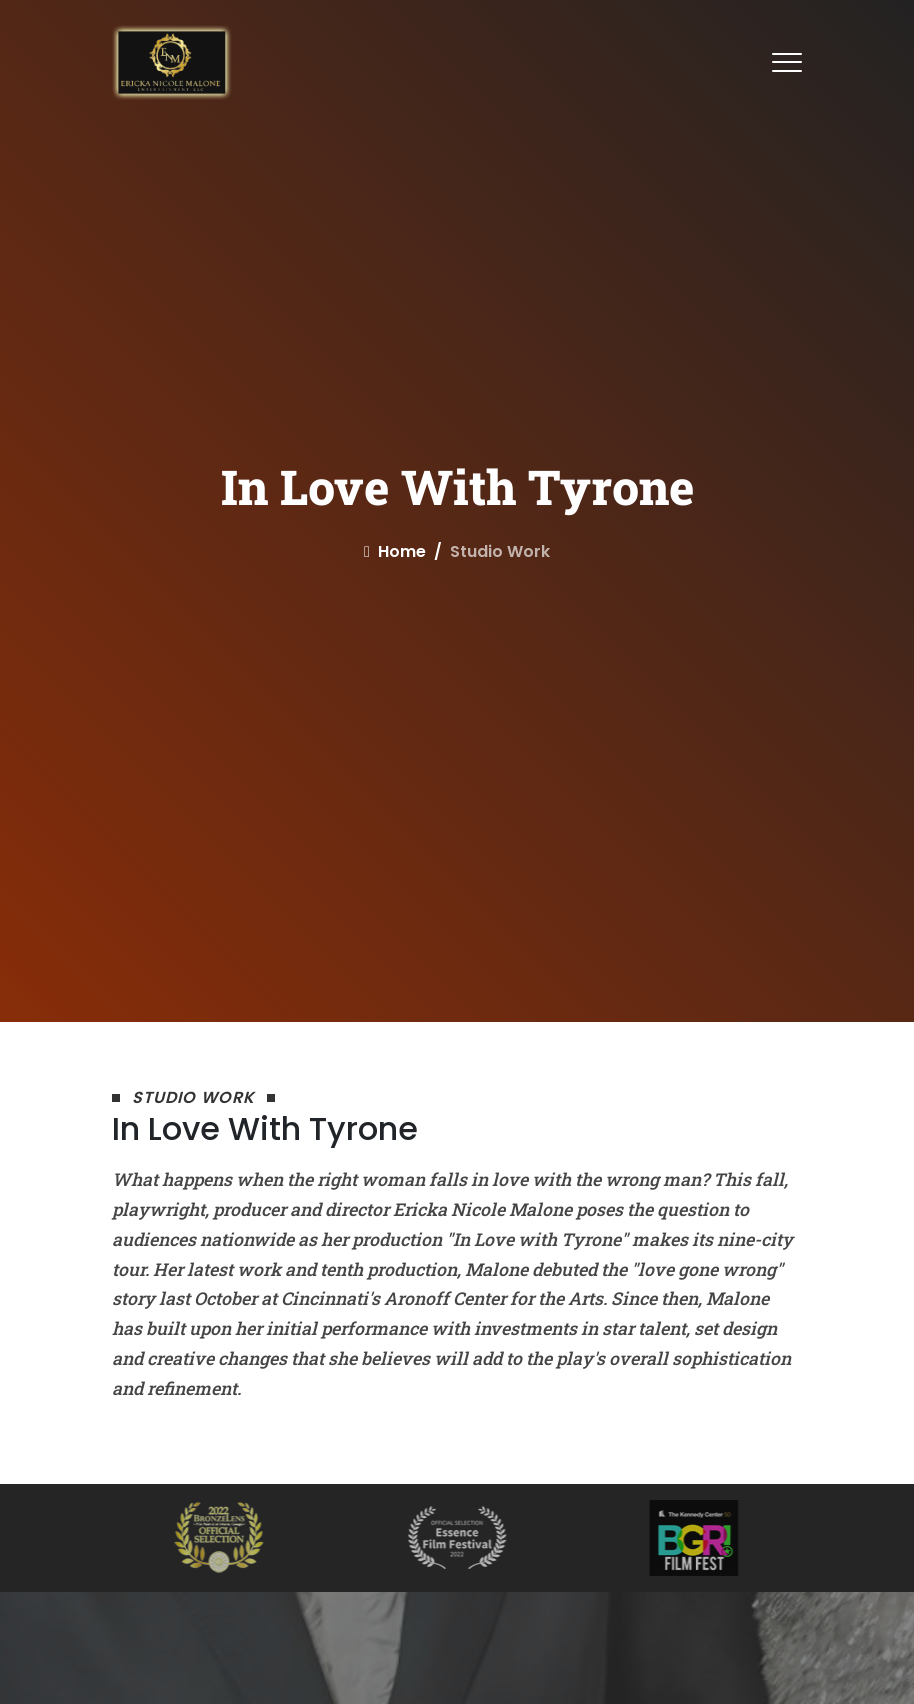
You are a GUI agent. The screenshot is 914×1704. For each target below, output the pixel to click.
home (395, 551)
